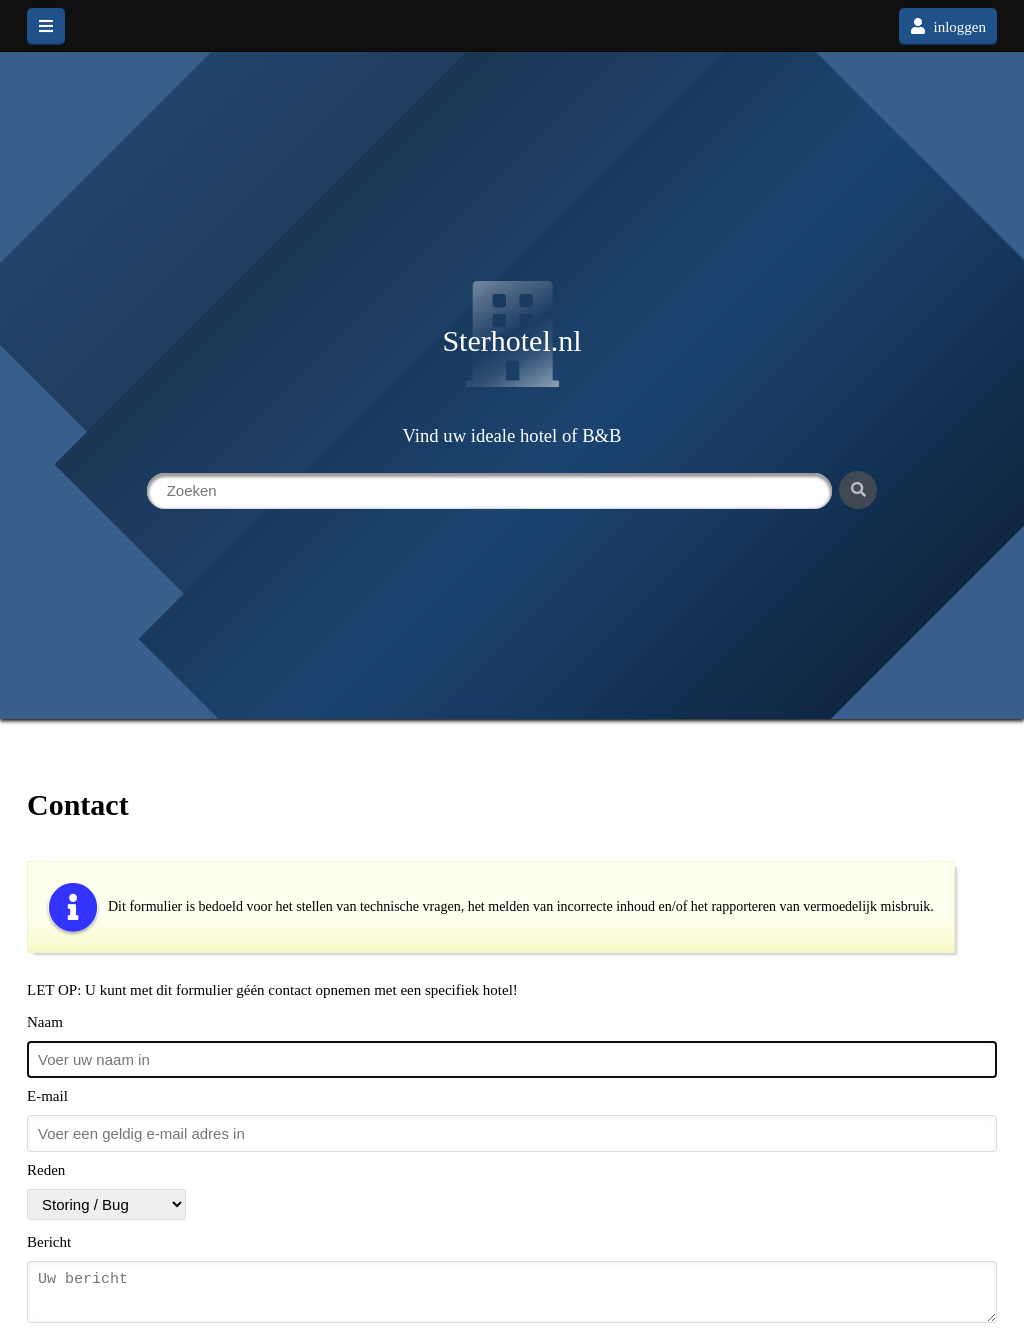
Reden (46, 1170)
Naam (45, 1022)
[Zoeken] (858, 490)
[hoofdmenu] (46, 26)
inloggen (948, 26)
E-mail (47, 1096)
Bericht (49, 1242)
